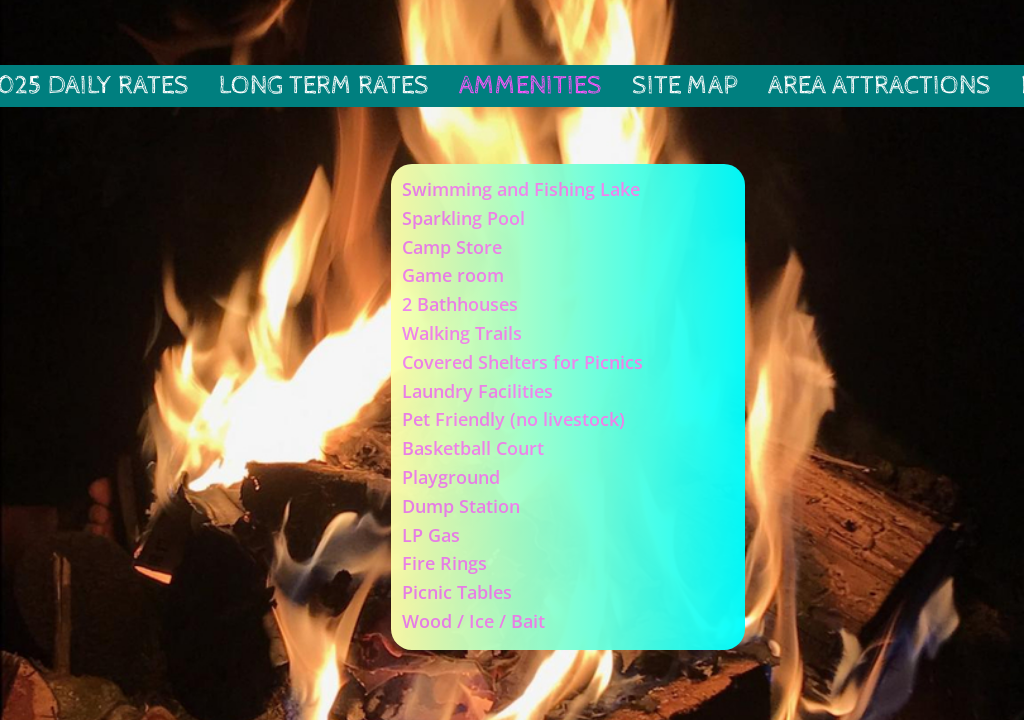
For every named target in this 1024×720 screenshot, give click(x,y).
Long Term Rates (324, 85)
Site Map (685, 85)
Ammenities (530, 85)
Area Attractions (879, 85)
